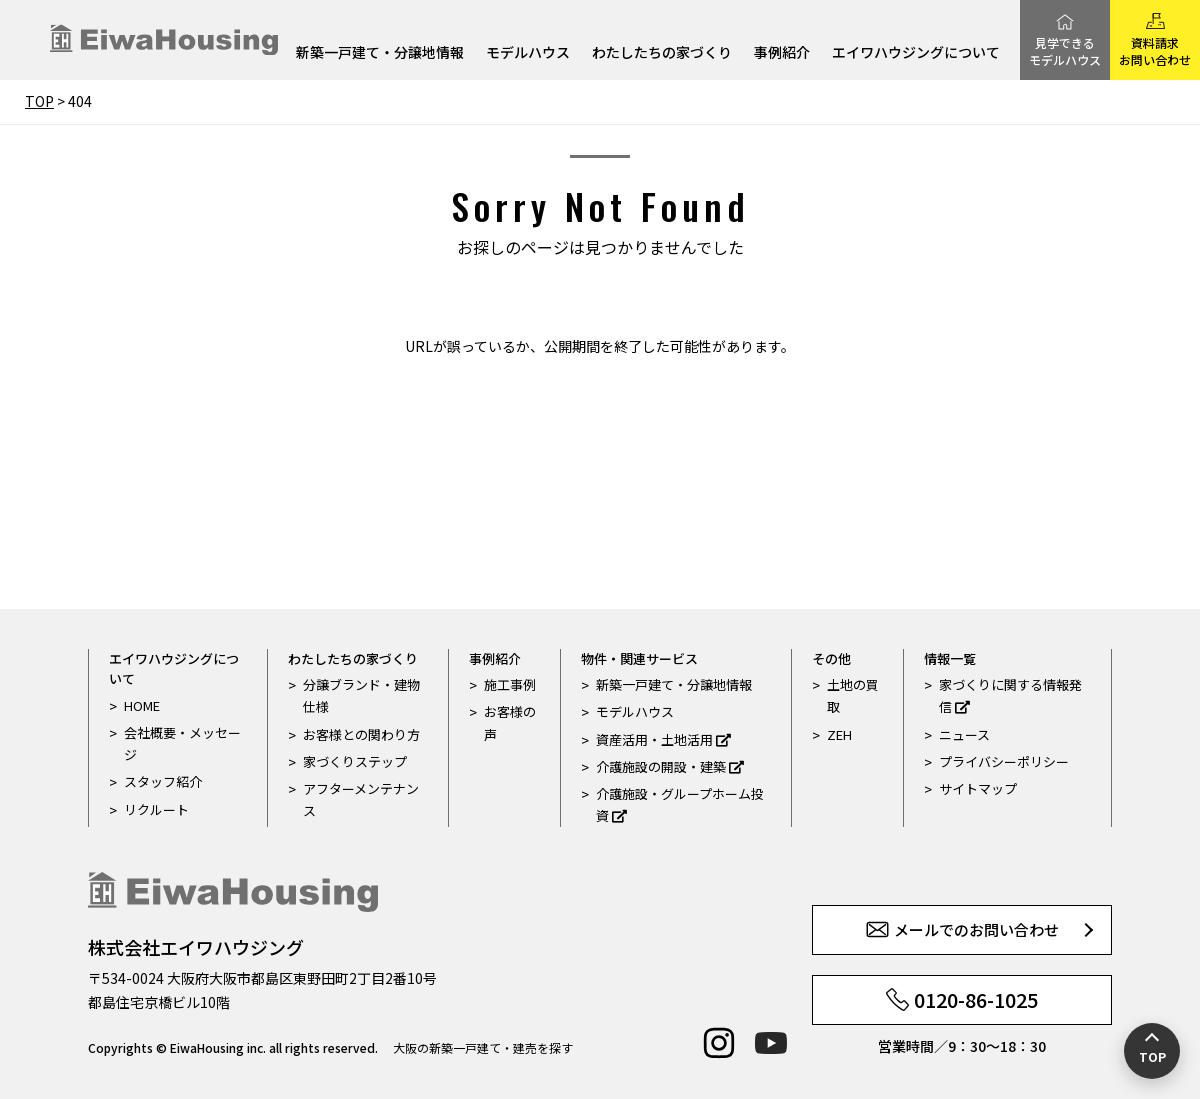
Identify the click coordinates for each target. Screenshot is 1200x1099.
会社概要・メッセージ (182, 743)
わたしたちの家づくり (662, 53)
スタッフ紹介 (163, 781)
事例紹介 (782, 53)
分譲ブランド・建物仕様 (361, 695)
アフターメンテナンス (361, 799)
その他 (831, 658)
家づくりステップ (355, 761)
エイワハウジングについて (916, 53)
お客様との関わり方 (361, 734)
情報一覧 (950, 658)
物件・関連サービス (639, 658)
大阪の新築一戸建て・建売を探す (483, 1047)
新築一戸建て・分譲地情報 (380, 53)
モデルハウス (528, 53)
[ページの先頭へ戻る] (1152, 1051)
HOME (142, 705)
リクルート (156, 809)
